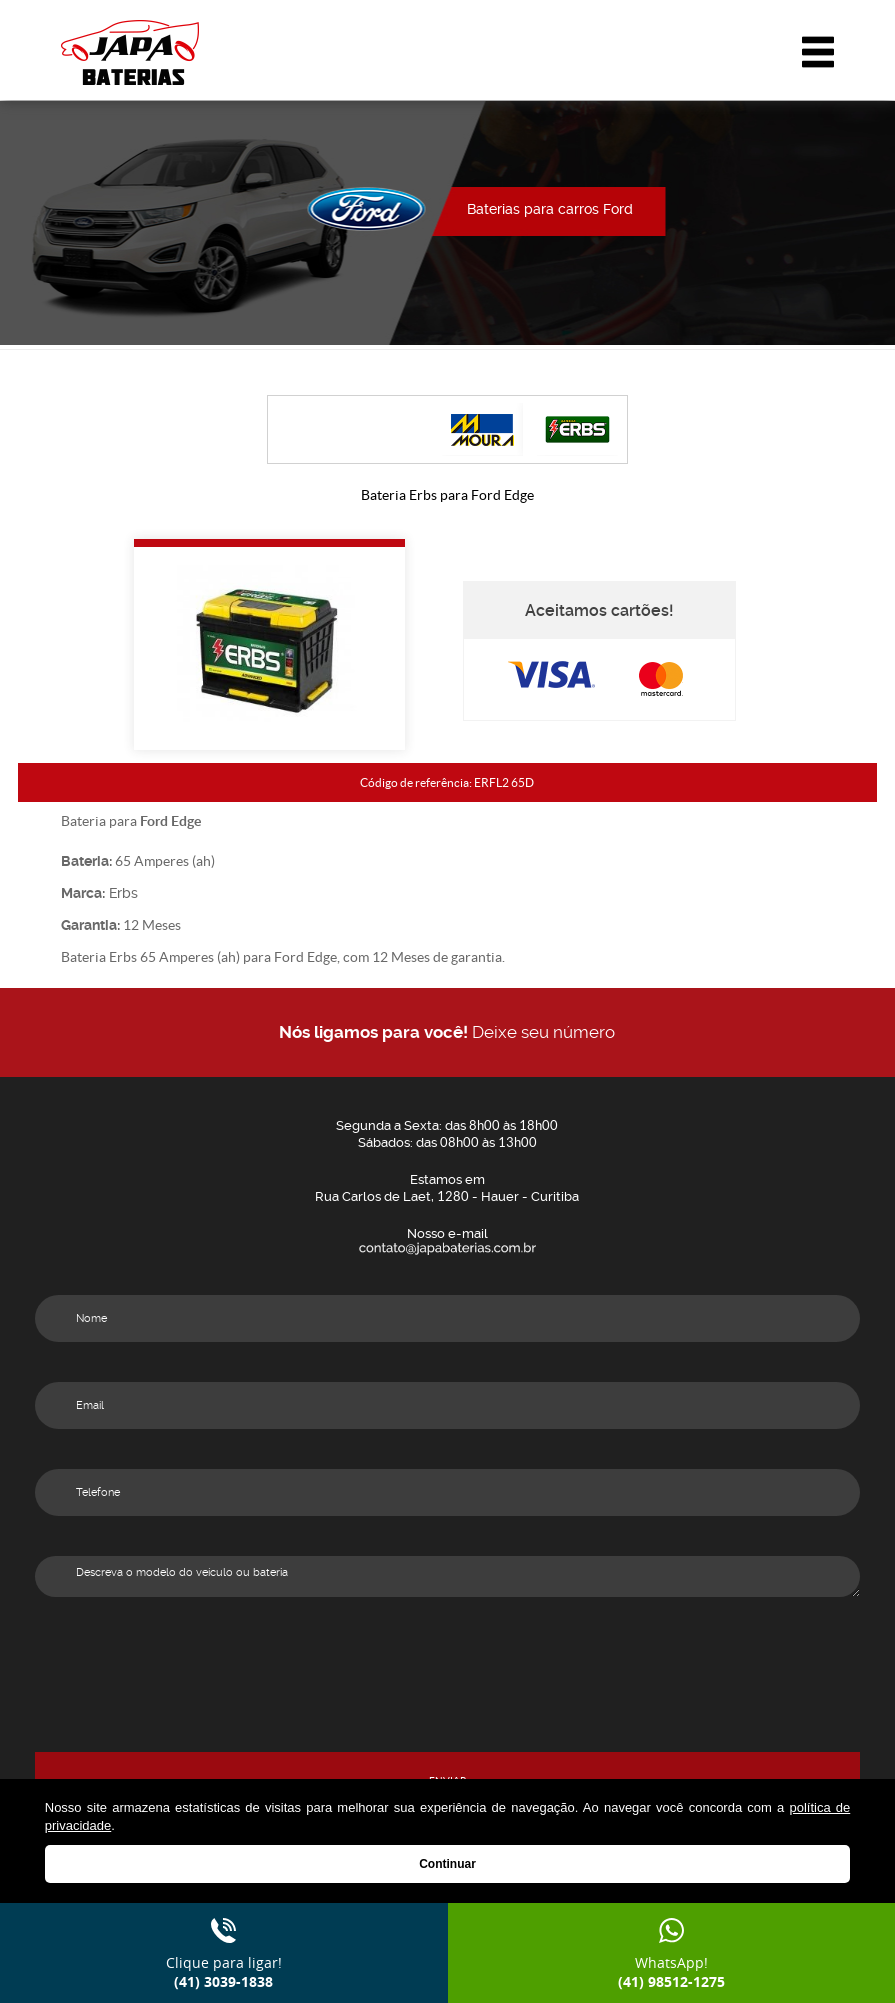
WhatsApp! (671, 1972)
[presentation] (447, 1713)
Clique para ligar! (224, 1972)
